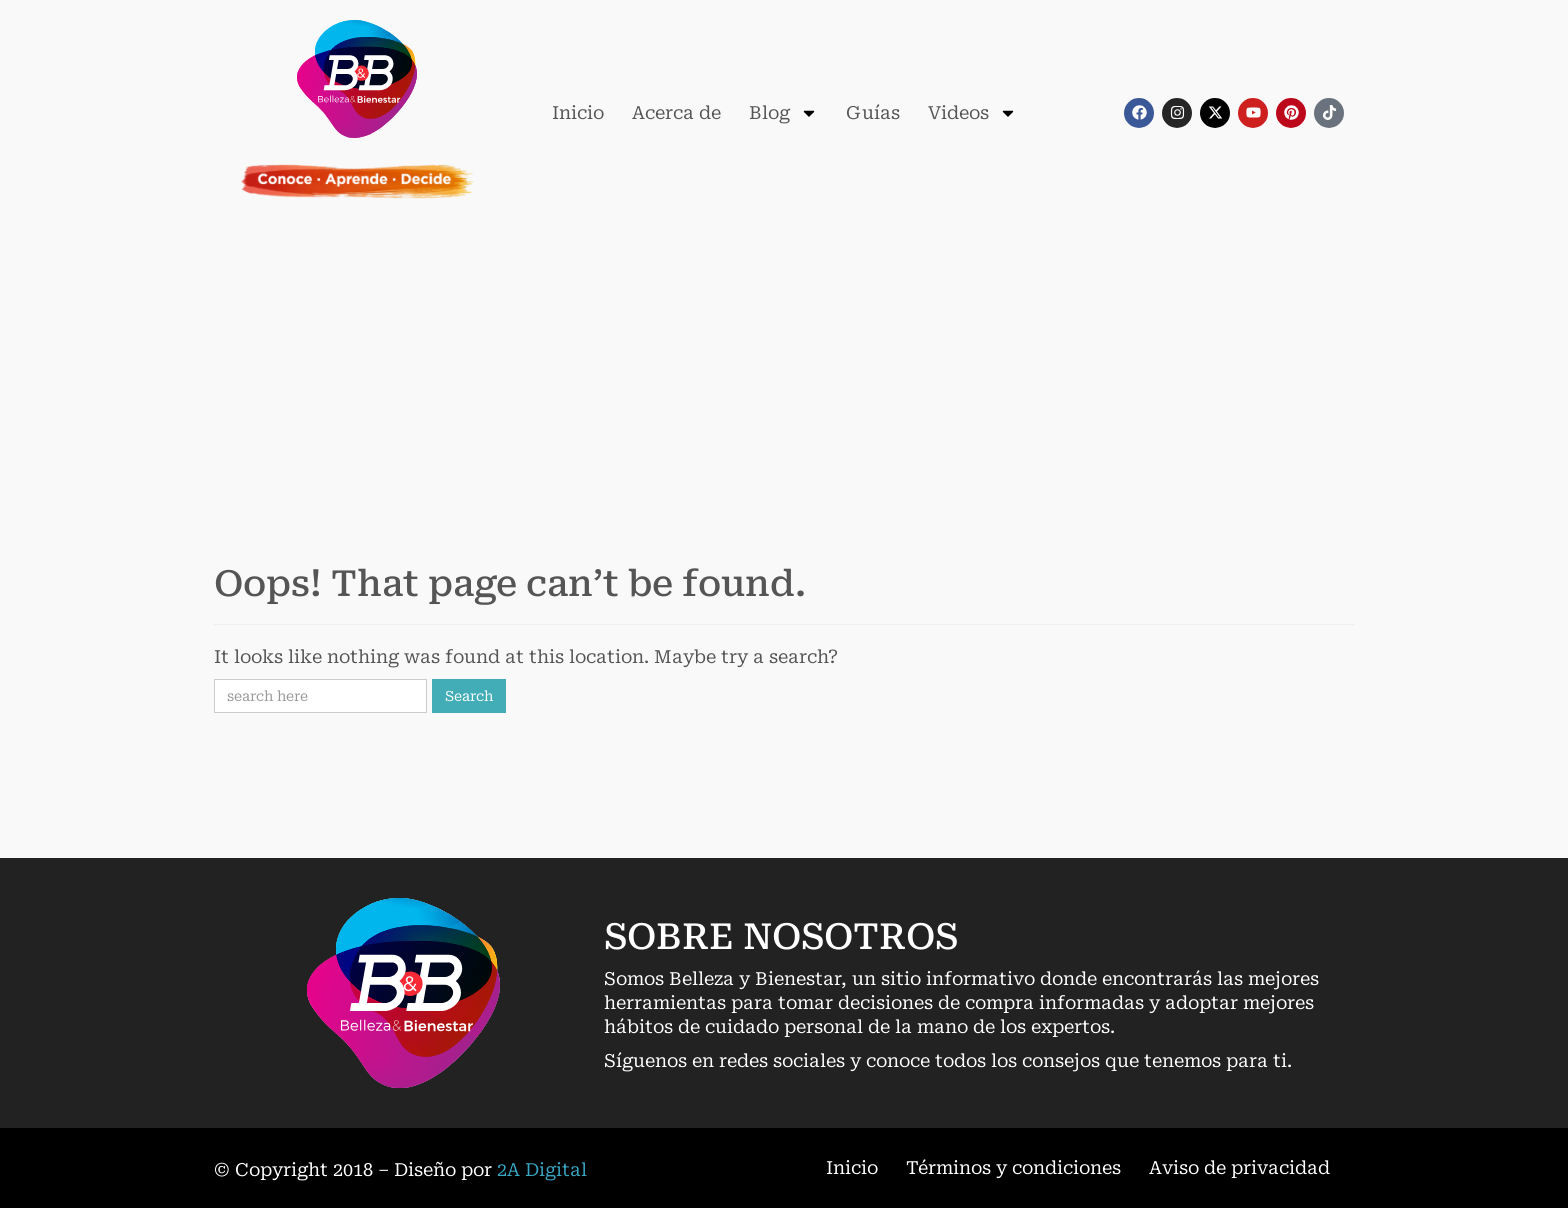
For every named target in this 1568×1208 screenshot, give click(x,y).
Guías (873, 112)
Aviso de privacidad (1239, 1167)
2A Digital (542, 1169)
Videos (972, 113)
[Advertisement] (784, 375)
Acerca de (676, 112)
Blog (783, 113)
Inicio (578, 112)
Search (469, 696)
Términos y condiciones (1013, 1167)
